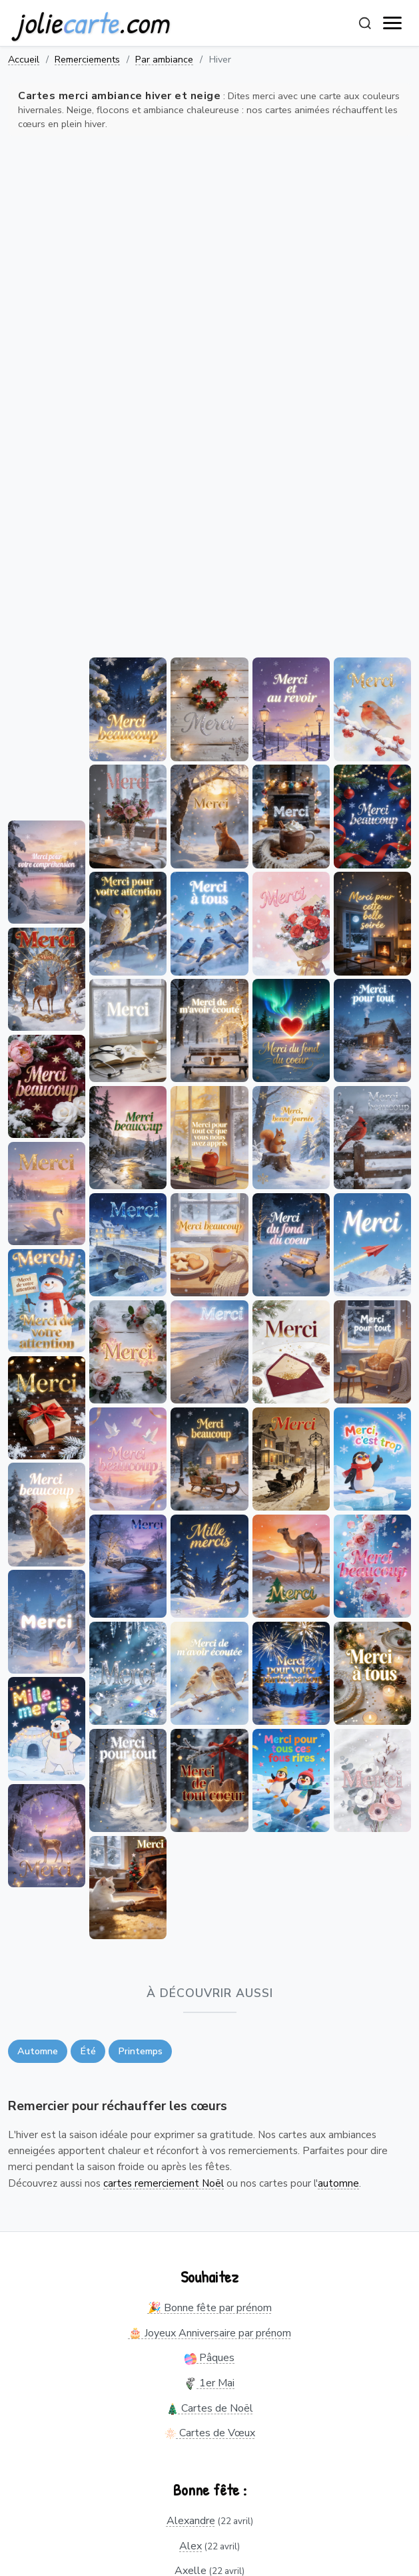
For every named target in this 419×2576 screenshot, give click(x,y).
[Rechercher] (365, 23)
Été (88, 2051)
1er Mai (209, 2383)
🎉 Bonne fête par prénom (210, 2307)
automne (338, 2183)
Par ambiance (164, 59)
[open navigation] (393, 23)
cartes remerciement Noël (163, 2183)
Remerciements (87, 59)
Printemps (140, 2051)
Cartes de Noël (210, 2408)
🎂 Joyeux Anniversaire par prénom (210, 2333)
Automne (37, 2051)
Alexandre (191, 2520)
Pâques (209, 2357)
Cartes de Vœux (210, 2433)
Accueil (23, 59)
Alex (190, 2546)
